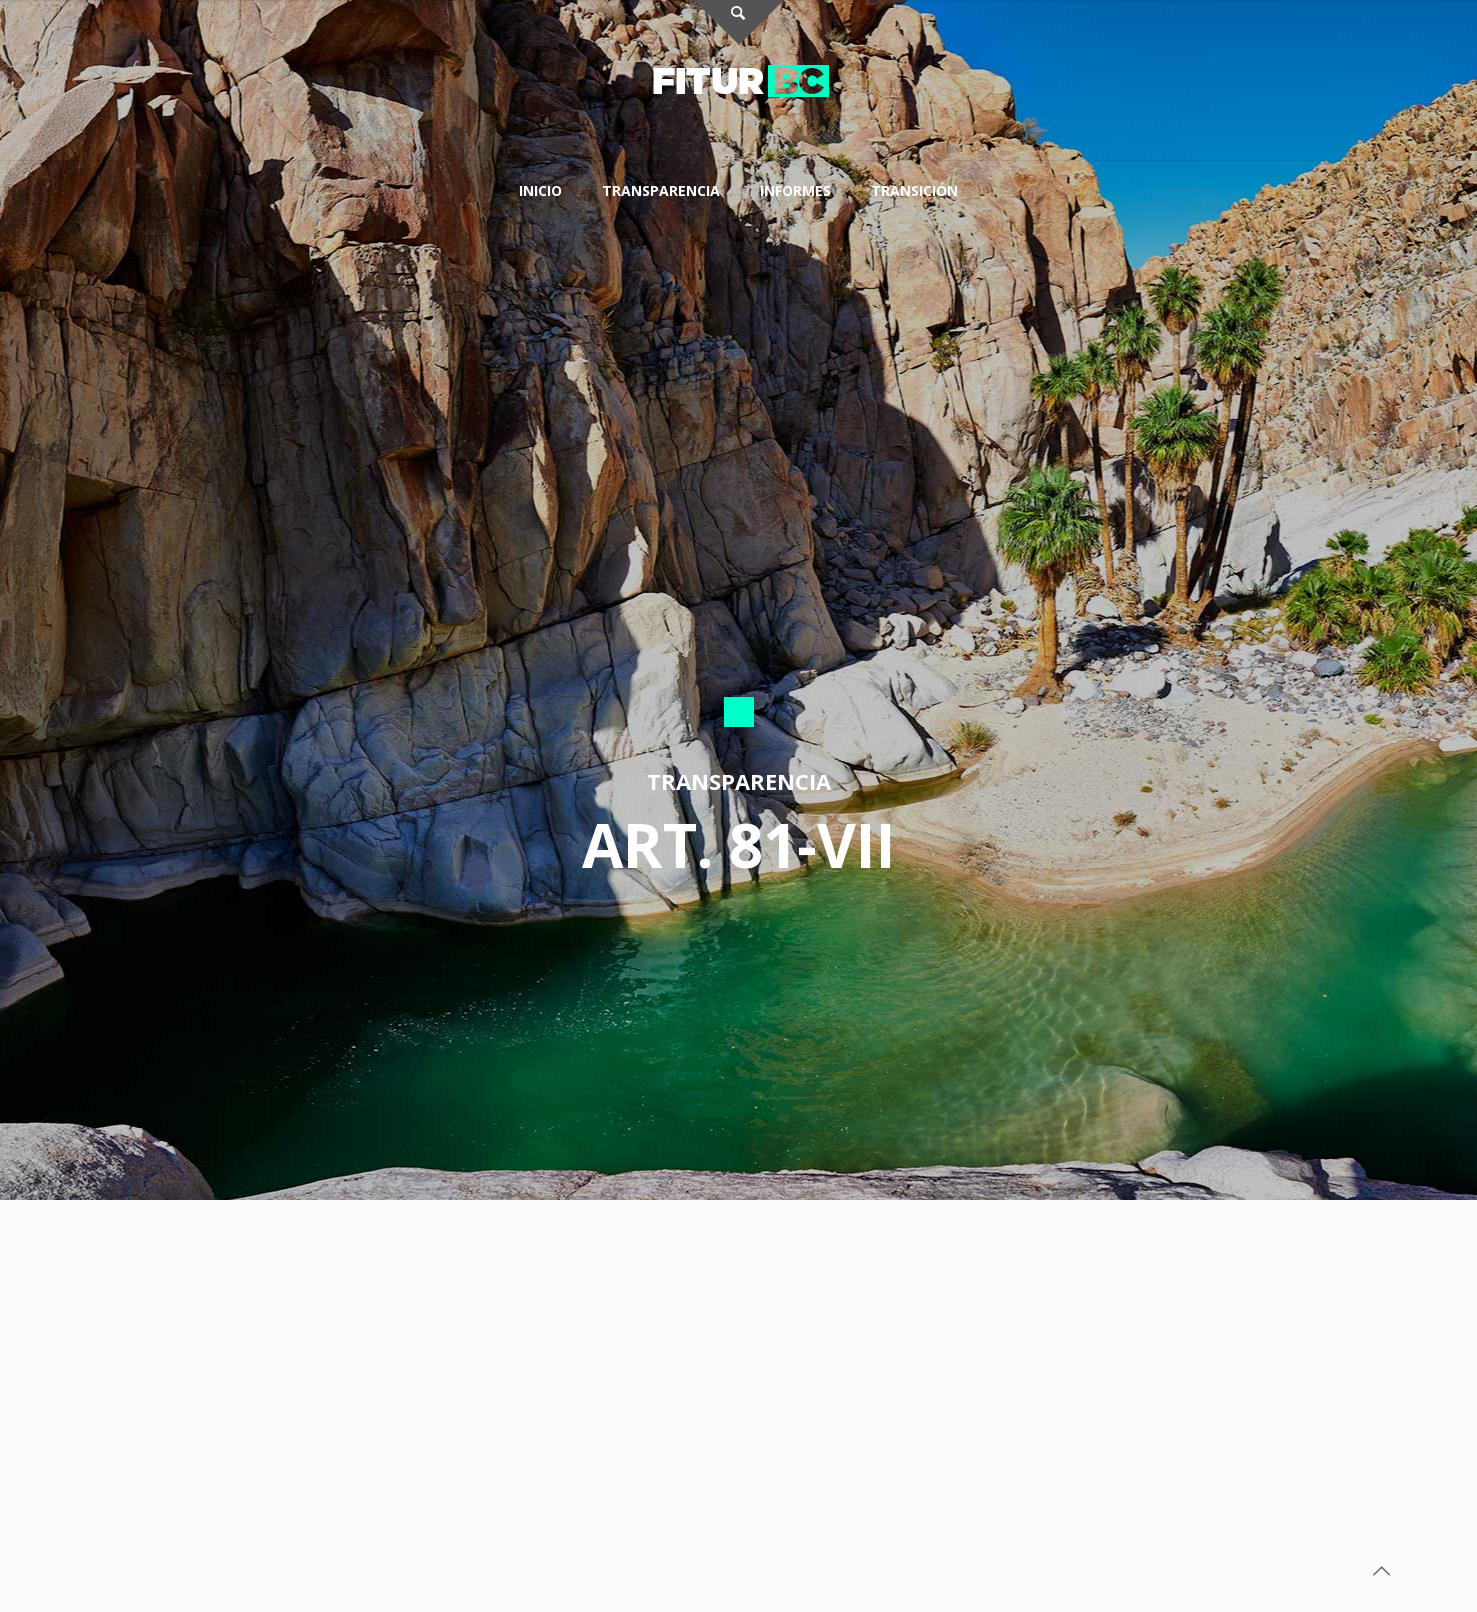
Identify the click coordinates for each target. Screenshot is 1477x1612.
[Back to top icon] (1381, 1571)
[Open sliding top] (739, 22)
